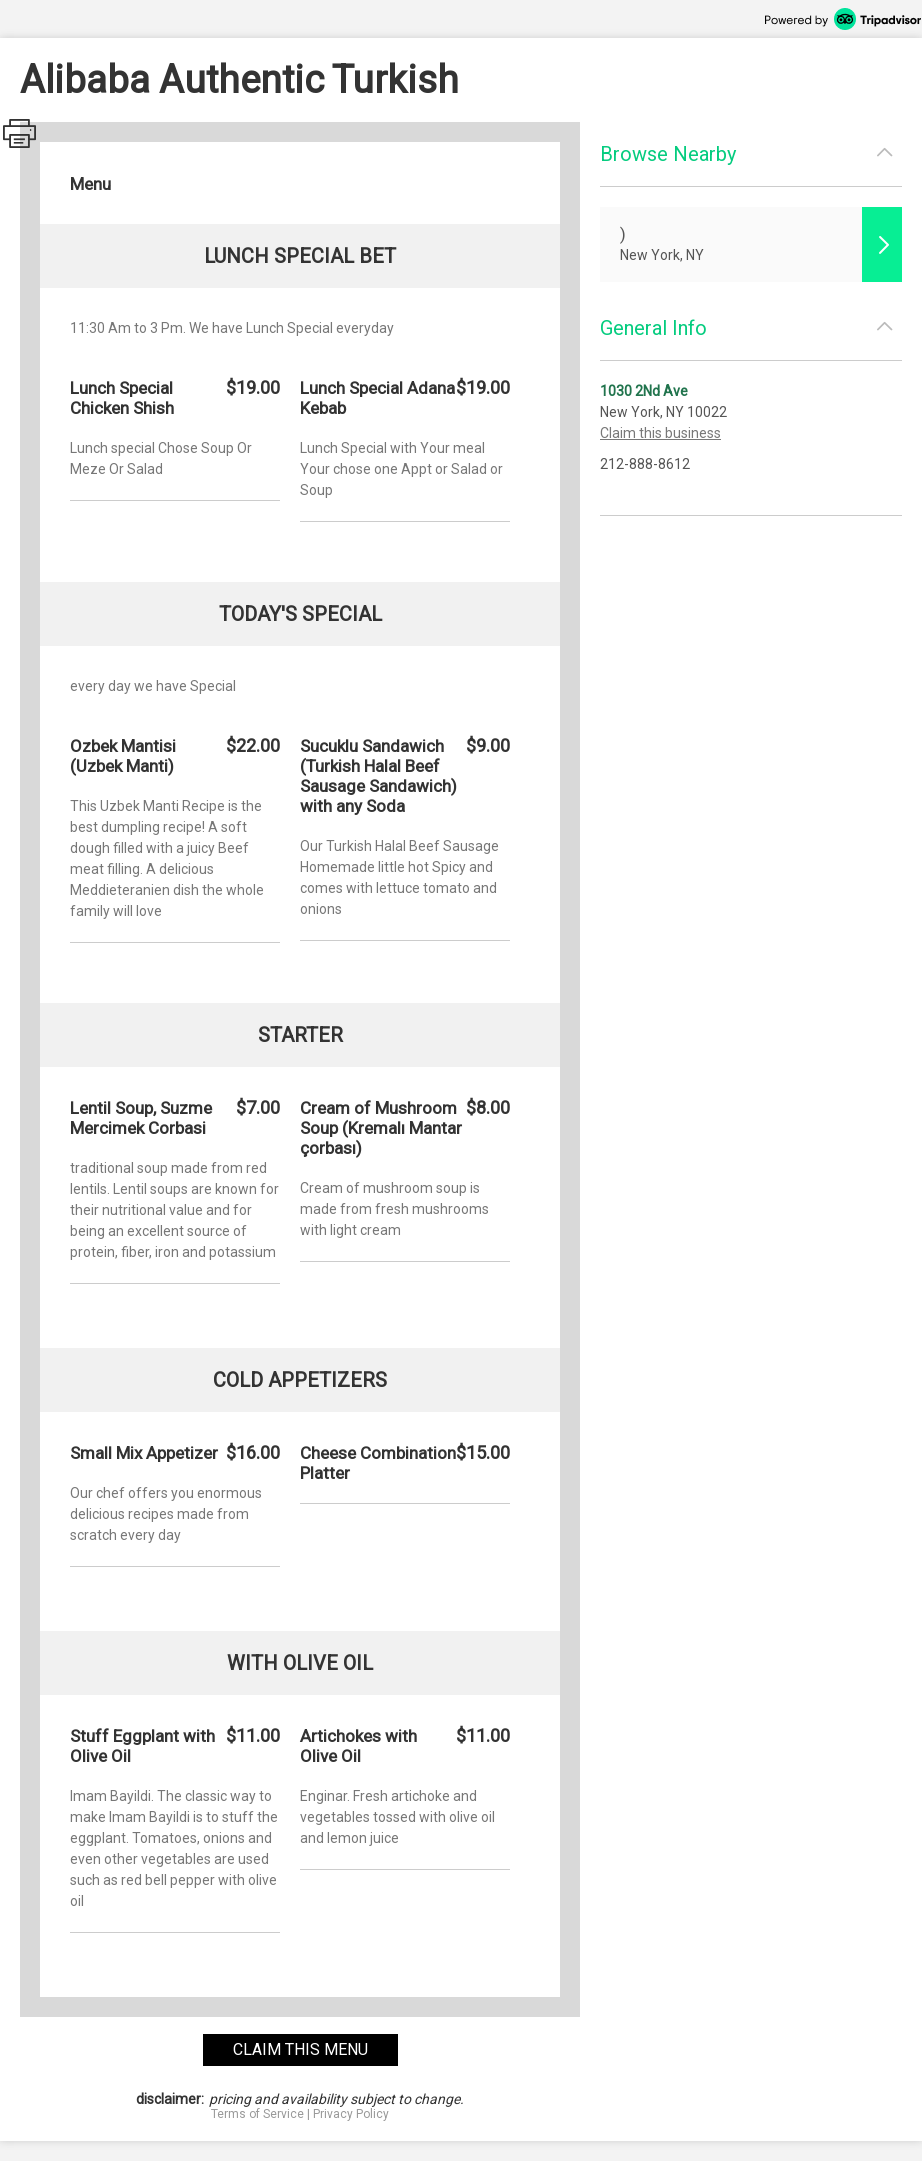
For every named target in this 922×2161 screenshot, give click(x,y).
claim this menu (300, 2049)
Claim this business (660, 433)
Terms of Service (257, 2114)
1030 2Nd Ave (644, 391)
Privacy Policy (351, 2114)
